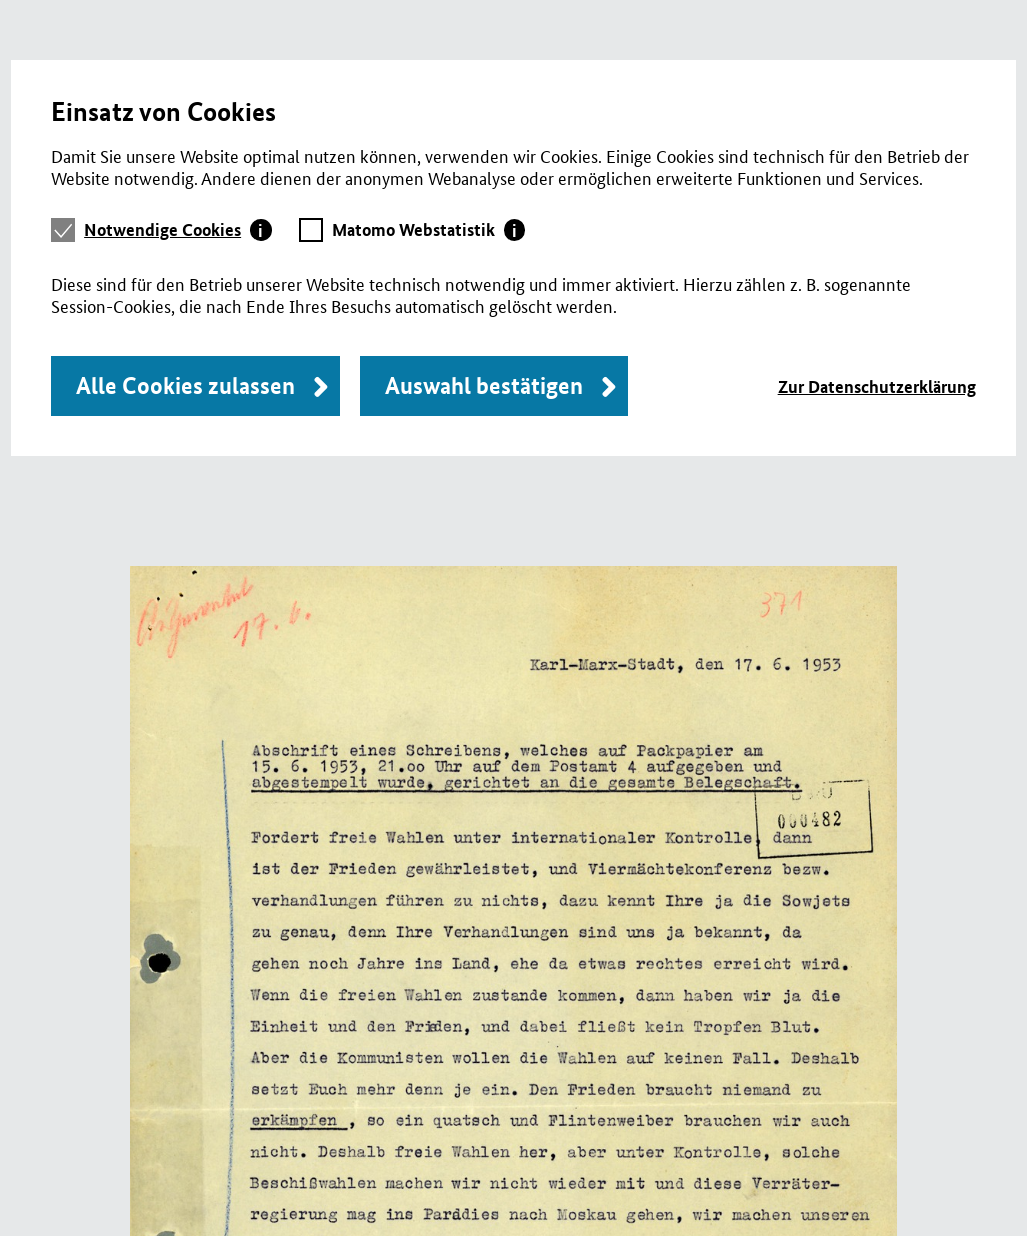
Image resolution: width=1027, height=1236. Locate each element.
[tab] (178, 230)
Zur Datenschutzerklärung (877, 386)
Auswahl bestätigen (484, 385)
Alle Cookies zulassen (185, 385)
